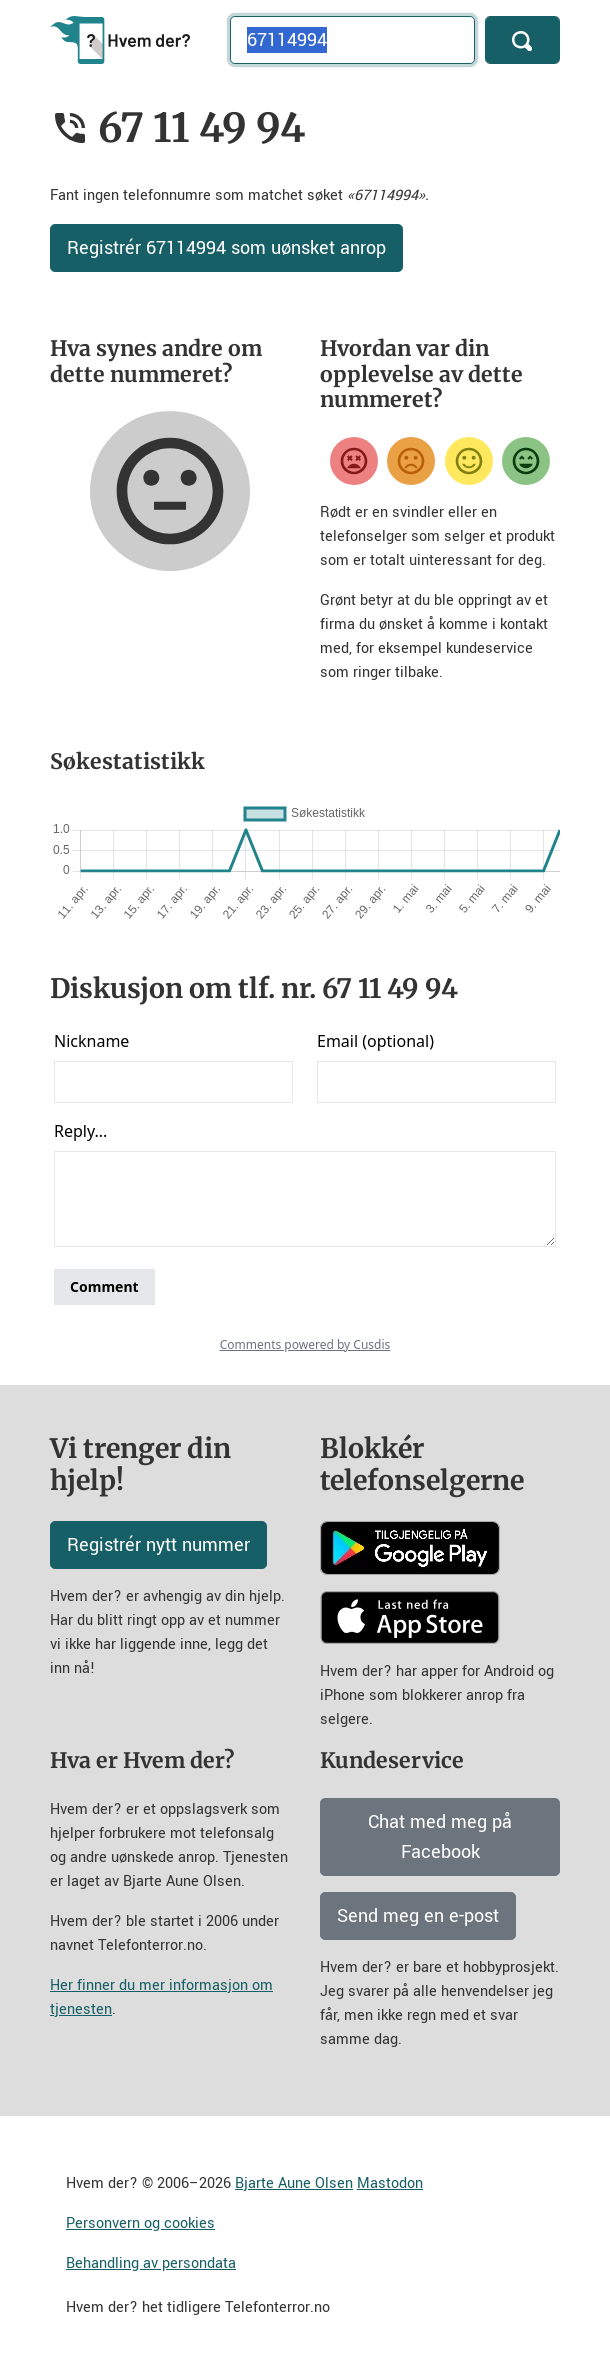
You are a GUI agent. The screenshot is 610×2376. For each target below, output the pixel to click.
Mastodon (390, 2183)
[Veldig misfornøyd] (354, 461)
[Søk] (522, 40)
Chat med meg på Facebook (440, 1837)
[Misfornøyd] (411, 461)
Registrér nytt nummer (158, 1545)
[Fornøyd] (469, 461)
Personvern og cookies (140, 2223)
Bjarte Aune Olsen (294, 2183)
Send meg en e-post (418, 1916)
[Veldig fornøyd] (526, 461)
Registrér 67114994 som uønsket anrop (226, 248)
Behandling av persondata (151, 2263)
